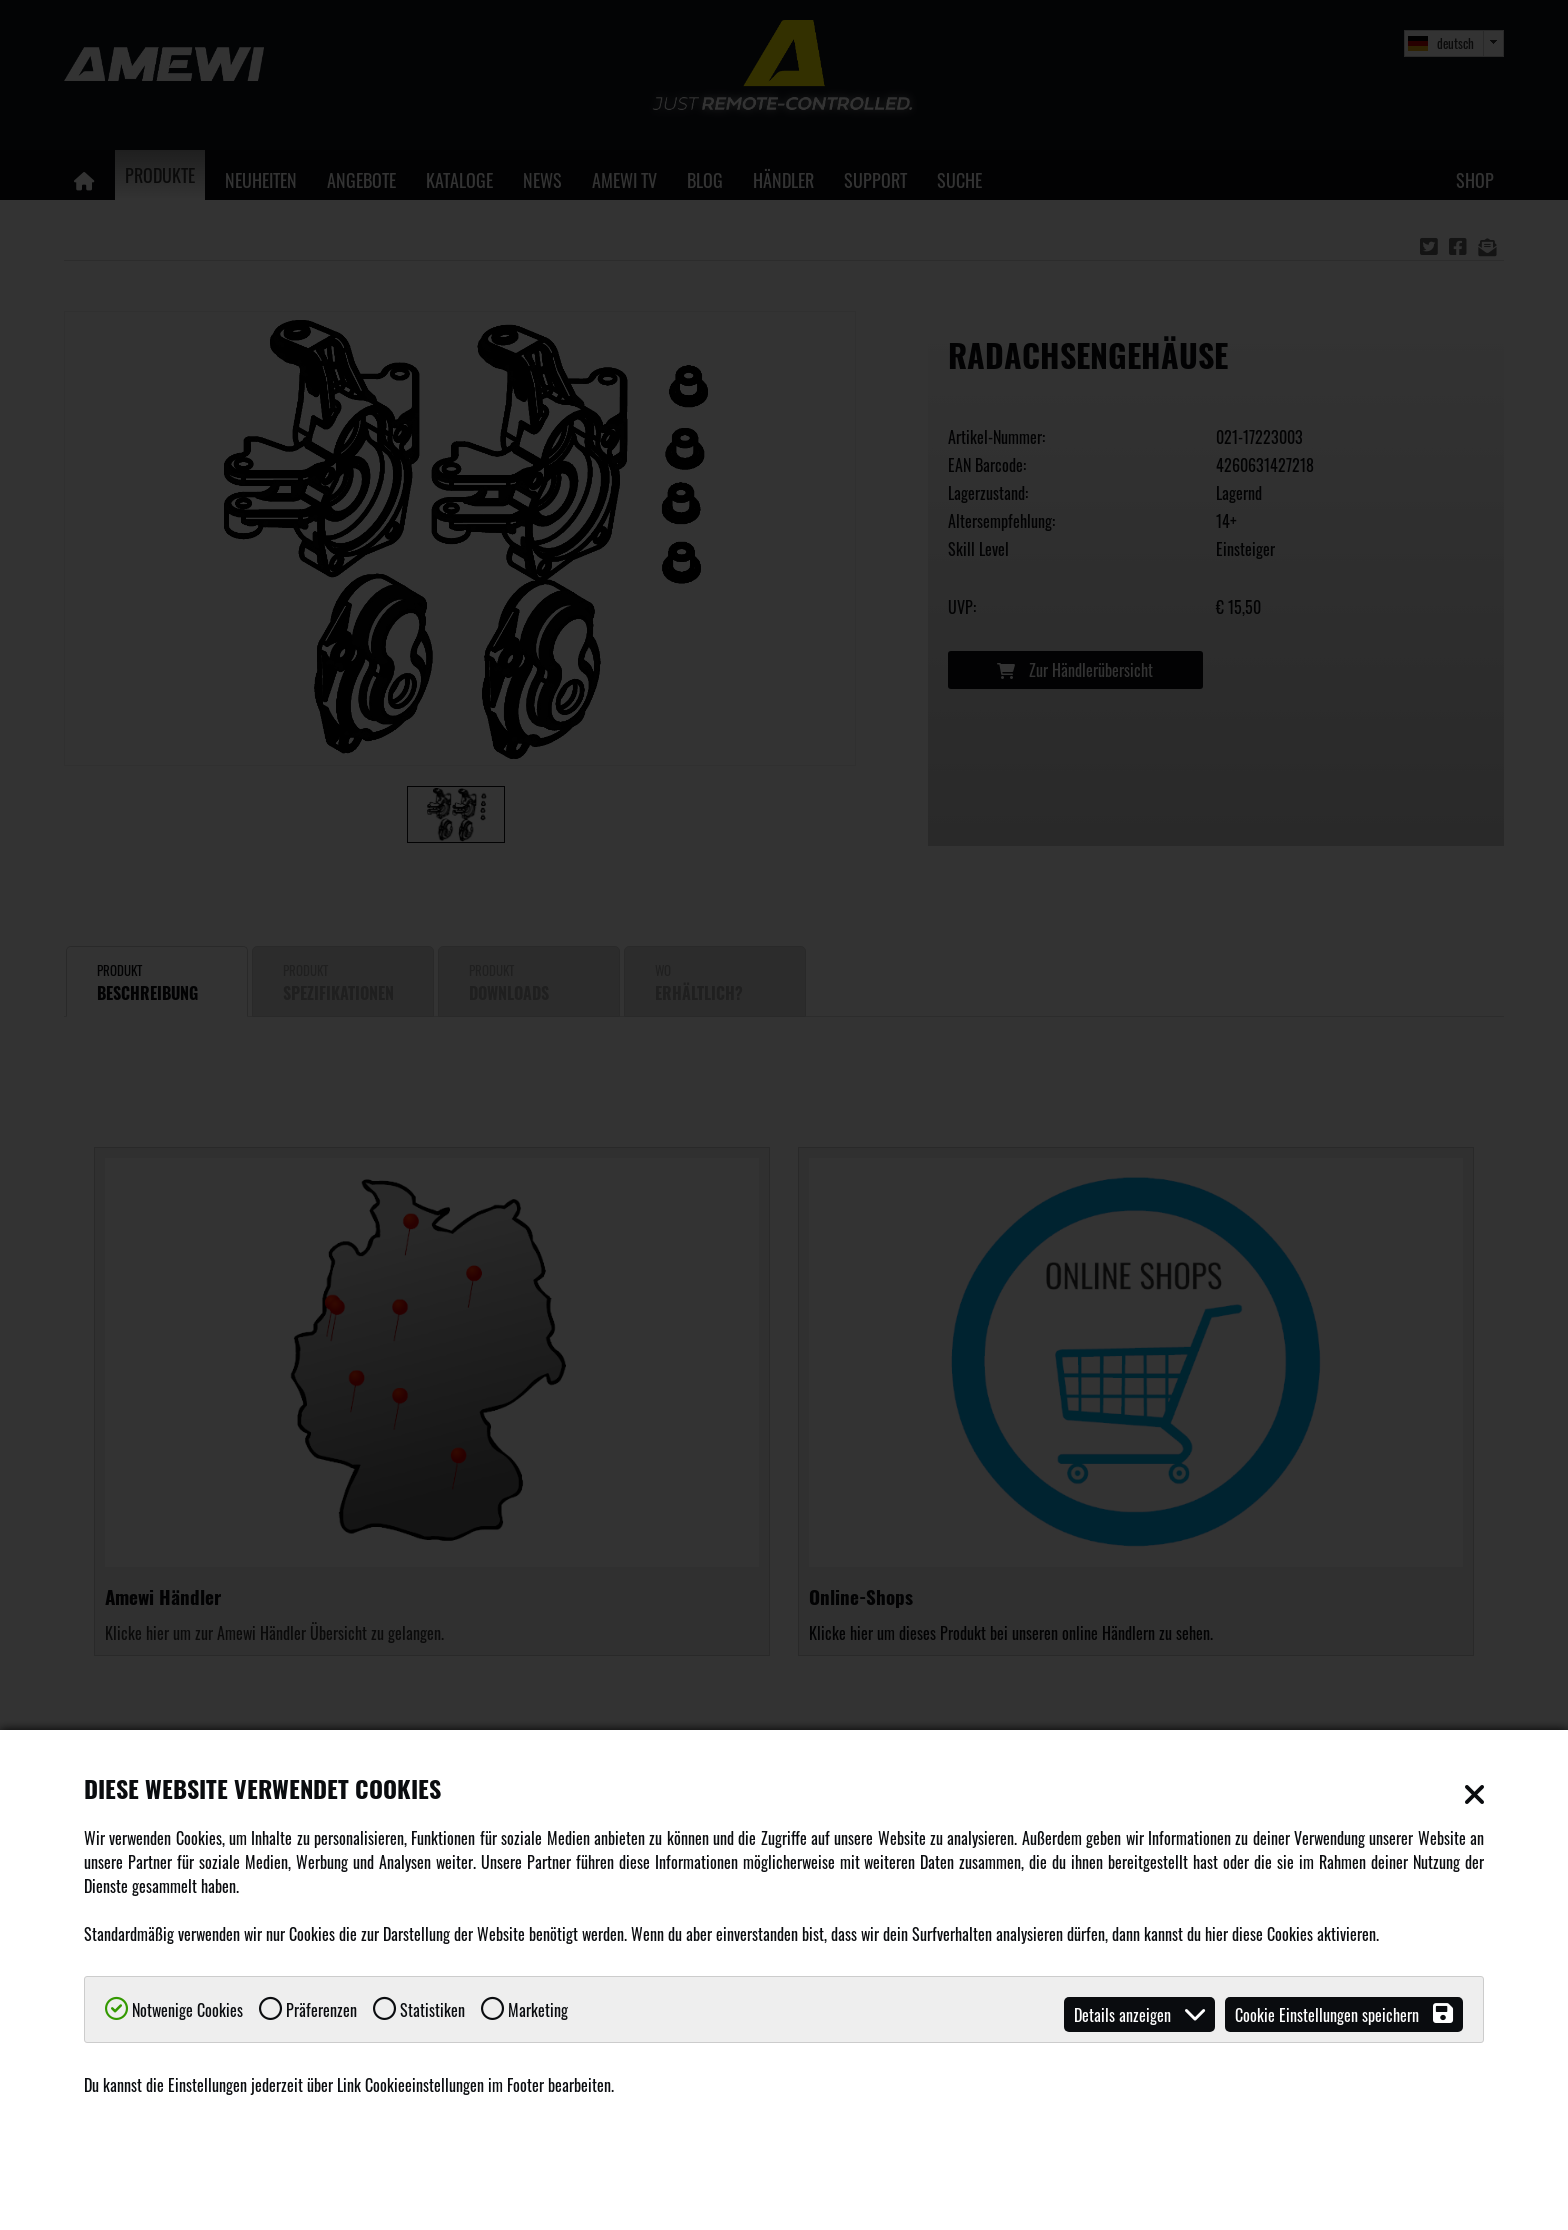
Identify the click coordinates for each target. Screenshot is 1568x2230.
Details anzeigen (1139, 2014)
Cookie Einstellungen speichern (1344, 2014)
